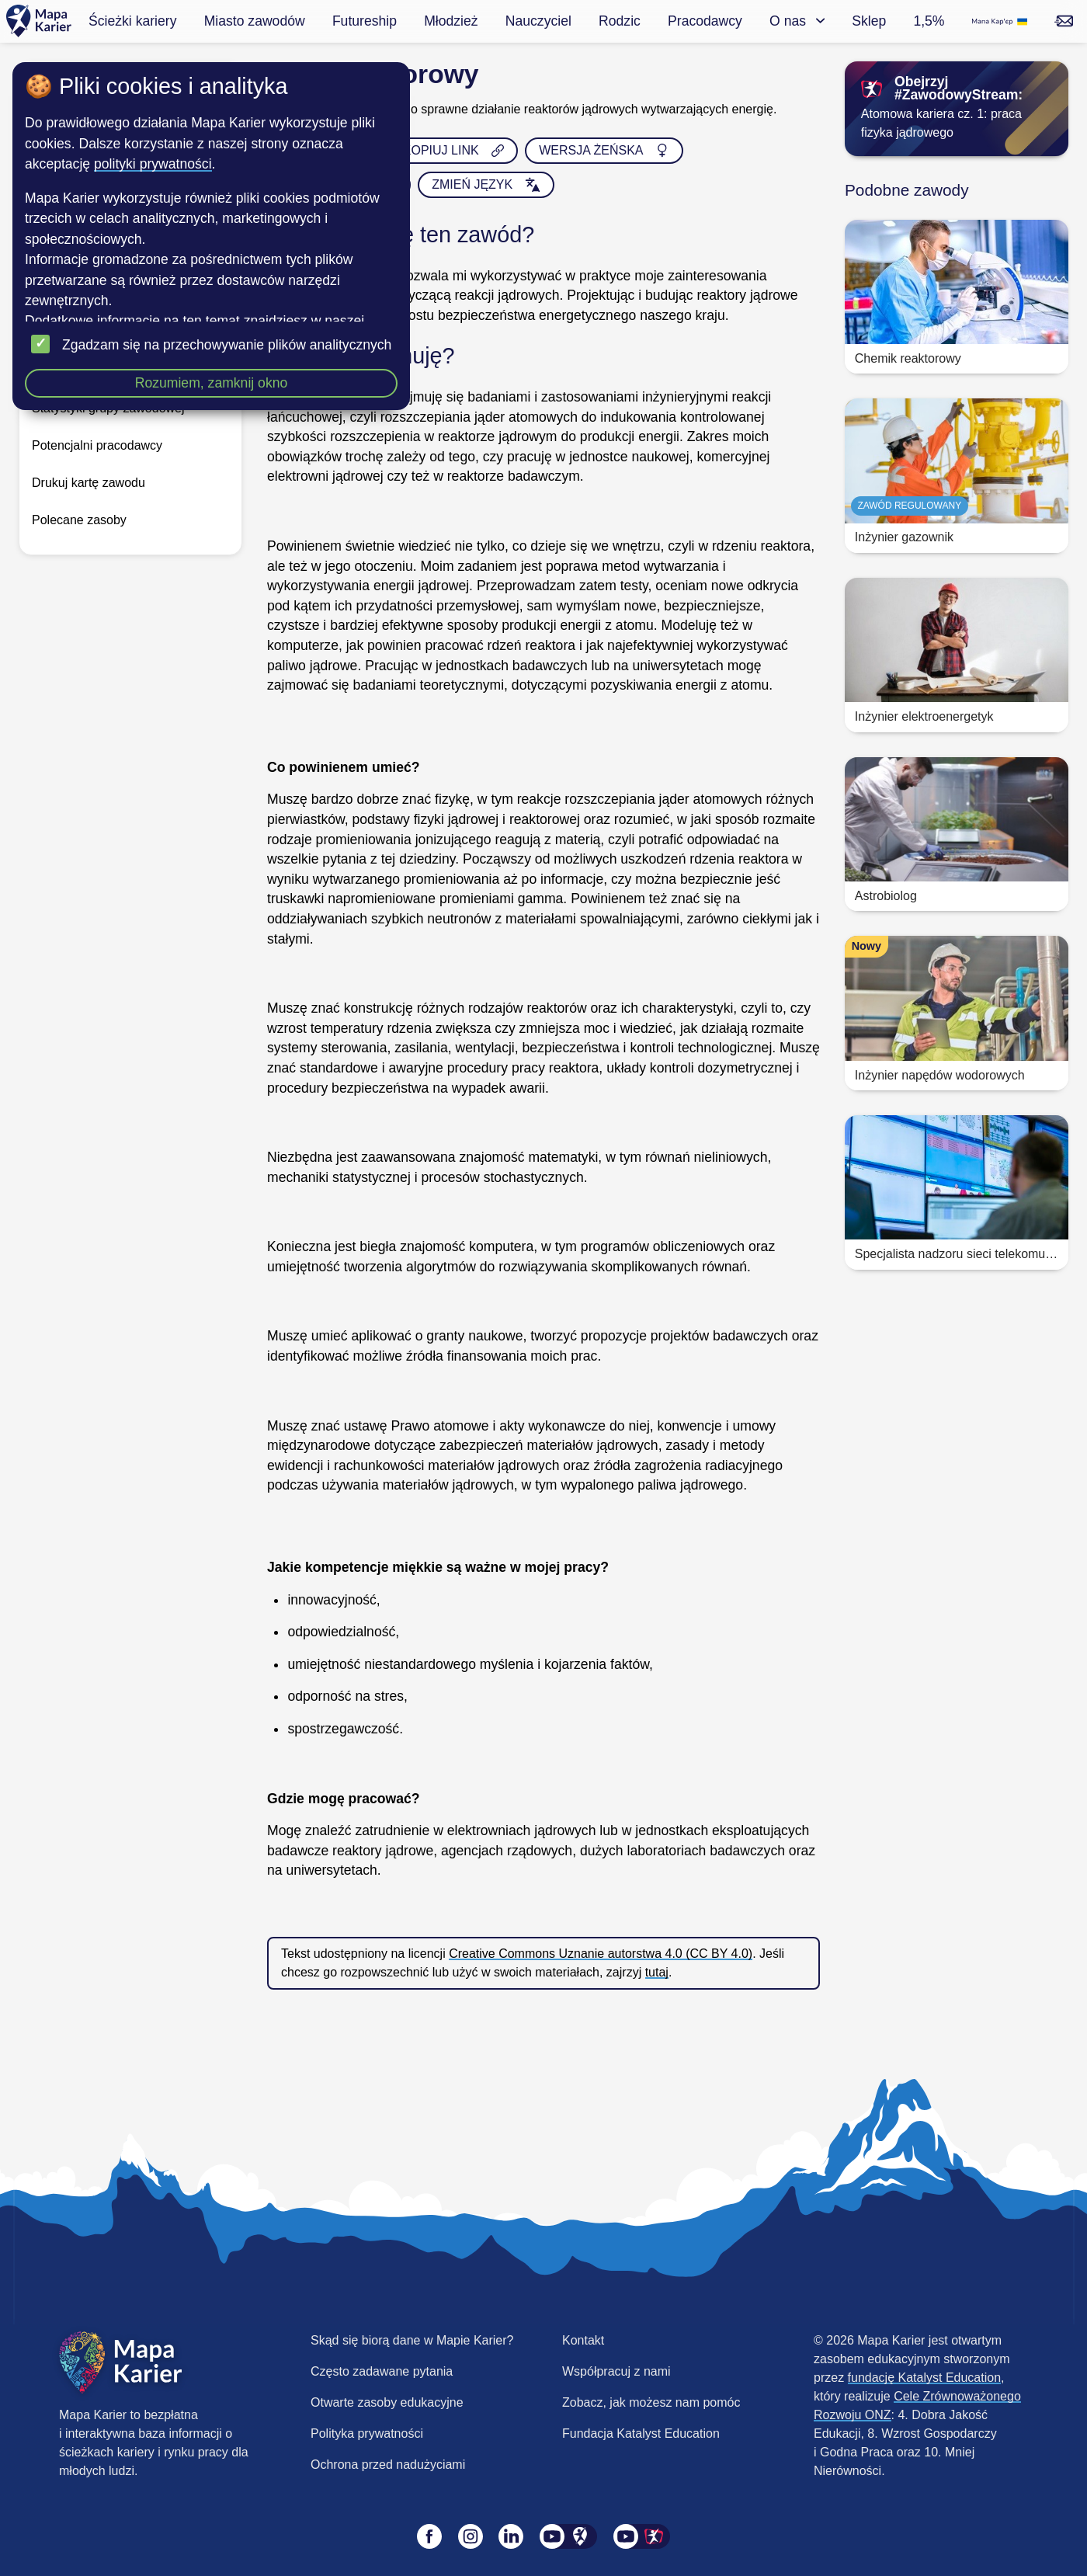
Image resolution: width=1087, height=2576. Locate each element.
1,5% (928, 21)
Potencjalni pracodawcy (97, 445)
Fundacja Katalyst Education (641, 2433)
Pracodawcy (705, 21)
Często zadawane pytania (382, 2371)
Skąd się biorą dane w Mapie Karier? (412, 2340)
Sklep (869, 21)
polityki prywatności (153, 164)
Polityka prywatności (367, 2433)
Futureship (364, 21)
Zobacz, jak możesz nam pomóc (651, 2402)
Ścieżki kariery (132, 21)
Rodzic (620, 21)
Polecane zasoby (79, 520)
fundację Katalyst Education (924, 2377)
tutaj (657, 1972)
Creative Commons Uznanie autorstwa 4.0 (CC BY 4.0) (600, 1953)
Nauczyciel (538, 21)
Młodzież (451, 21)
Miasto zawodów (254, 21)
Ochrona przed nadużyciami (388, 2464)
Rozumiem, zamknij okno (211, 383)
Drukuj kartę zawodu (88, 482)
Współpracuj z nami (616, 2371)
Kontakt (583, 2340)
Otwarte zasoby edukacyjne (387, 2402)
